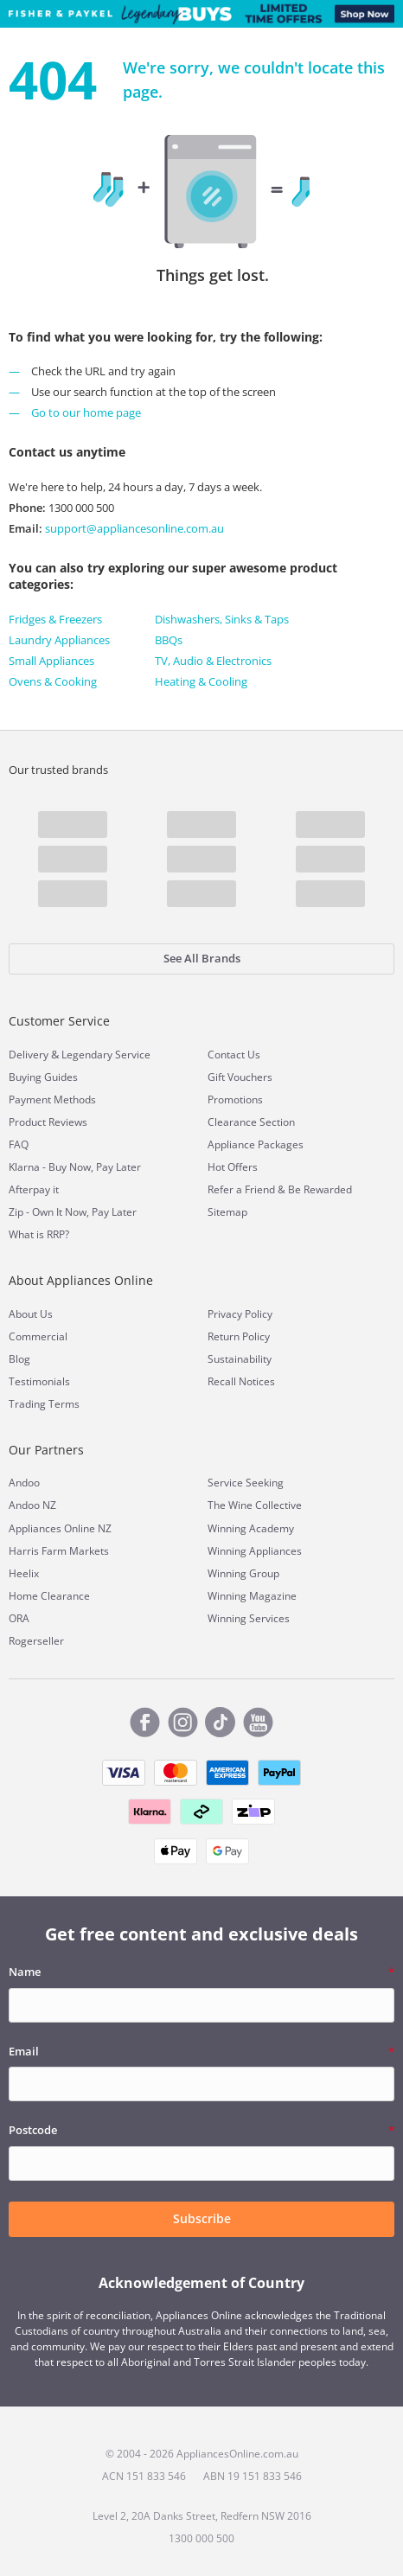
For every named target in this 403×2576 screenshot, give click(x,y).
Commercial (38, 1336)
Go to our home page (86, 412)
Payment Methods (52, 1099)
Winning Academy (251, 1528)
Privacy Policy (240, 1314)
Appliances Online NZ (60, 1528)
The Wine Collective (255, 1505)
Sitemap (227, 1212)
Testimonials (39, 1381)
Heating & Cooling (201, 681)
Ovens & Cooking (53, 681)
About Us (31, 1314)
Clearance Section (251, 1122)
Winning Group (243, 1573)
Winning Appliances (255, 1551)
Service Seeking (246, 1482)
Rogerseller (36, 1640)
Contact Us (234, 1054)
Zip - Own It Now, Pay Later (73, 1212)
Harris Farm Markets (59, 1551)
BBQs (168, 640)
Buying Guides (43, 1077)
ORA (19, 1618)
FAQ (19, 1144)
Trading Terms (44, 1404)
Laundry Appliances (59, 640)
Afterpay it (34, 1189)
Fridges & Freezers (55, 619)
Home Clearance (49, 1595)
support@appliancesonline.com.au (133, 528)
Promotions (235, 1099)
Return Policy (239, 1336)
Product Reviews (48, 1122)
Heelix (24, 1573)
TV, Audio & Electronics (213, 660)
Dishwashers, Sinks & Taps (222, 619)
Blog (19, 1359)
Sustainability (240, 1359)
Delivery (28, 1054)
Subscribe (202, 2218)
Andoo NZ (32, 1505)
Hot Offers (233, 1167)
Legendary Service (105, 1054)
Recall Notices (241, 1381)
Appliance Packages (256, 1144)
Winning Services (249, 1618)
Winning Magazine (252, 1595)
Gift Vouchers (240, 1077)
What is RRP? (39, 1234)
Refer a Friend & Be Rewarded (280, 1189)
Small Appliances (51, 660)
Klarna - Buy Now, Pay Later (75, 1167)
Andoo (24, 1482)
